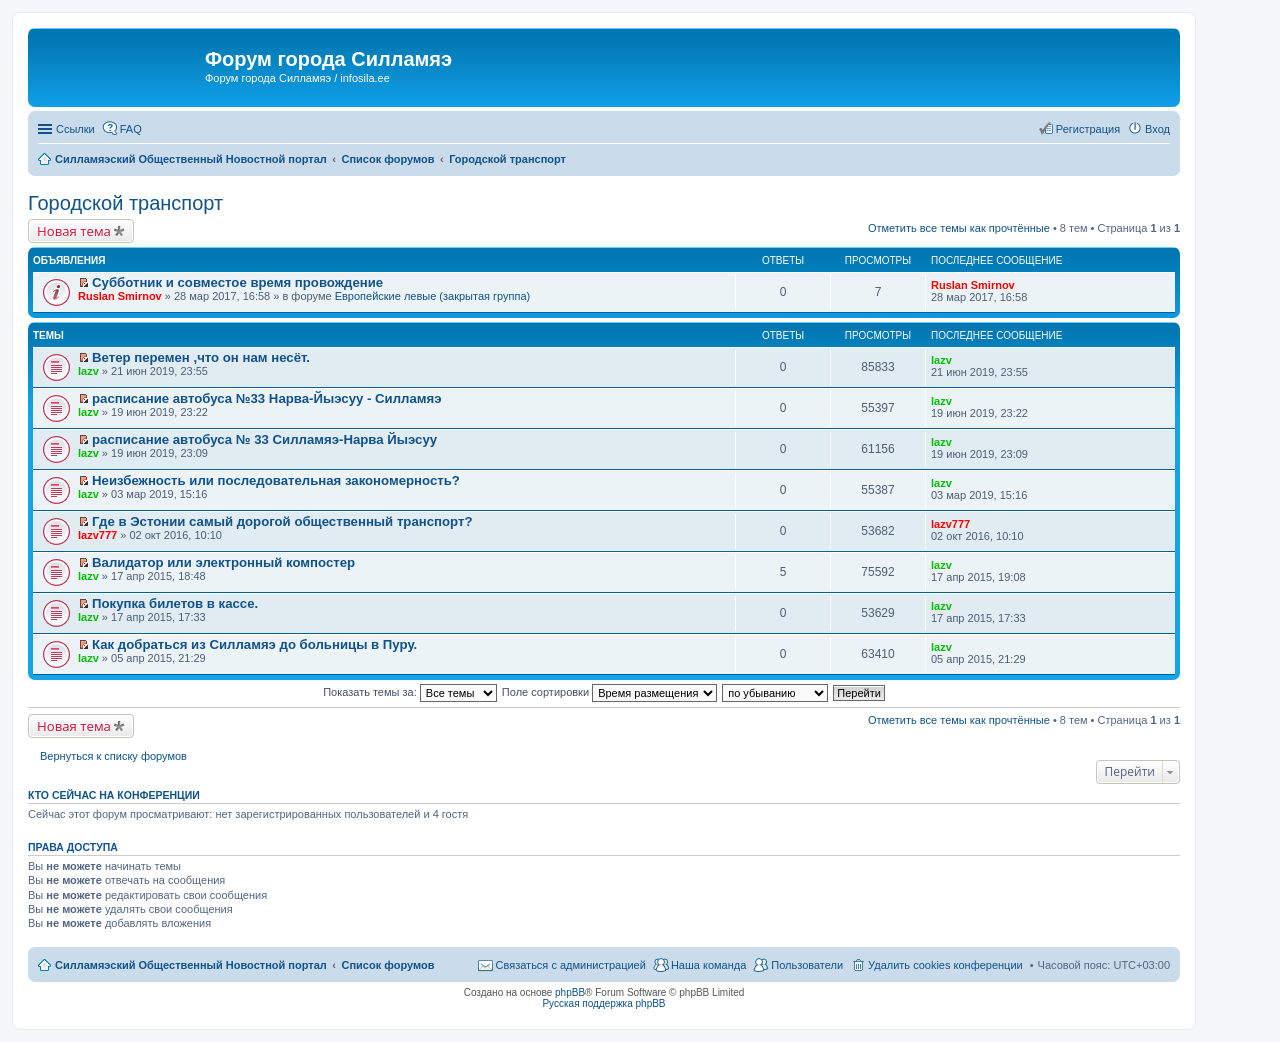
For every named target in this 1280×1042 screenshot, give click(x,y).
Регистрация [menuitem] (1088, 129)
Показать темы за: (410, 692)
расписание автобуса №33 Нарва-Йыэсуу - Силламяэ (266, 398)
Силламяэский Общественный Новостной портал (191, 965)
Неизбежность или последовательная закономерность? (276, 480)
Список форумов (387, 965)
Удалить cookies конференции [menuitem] (945, 965)
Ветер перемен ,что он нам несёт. (201, 357)
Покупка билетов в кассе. (175, 603)
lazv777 (97, 535)
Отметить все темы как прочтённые (959, 228)
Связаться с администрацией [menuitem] (571, 965)
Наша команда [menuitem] (708, 965)
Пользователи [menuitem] (807, 965)
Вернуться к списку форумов (113, 756)
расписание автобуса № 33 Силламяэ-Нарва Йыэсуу (264, 439)
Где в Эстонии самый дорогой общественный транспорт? (282, 521)
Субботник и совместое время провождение (237, 282)
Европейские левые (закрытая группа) (433, 296)
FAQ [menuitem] (131, 129)
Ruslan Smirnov (120, 296)
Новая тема (74, 231)
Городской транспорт (125, 203)
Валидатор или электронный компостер (223, 562)
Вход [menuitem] (1157, 129)
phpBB (570, 992)
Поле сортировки (609, 692)
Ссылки (75, 129)
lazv (88, 371)
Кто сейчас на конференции (114, 795)
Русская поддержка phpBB (603, 1003)
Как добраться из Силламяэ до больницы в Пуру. (254, 644)
